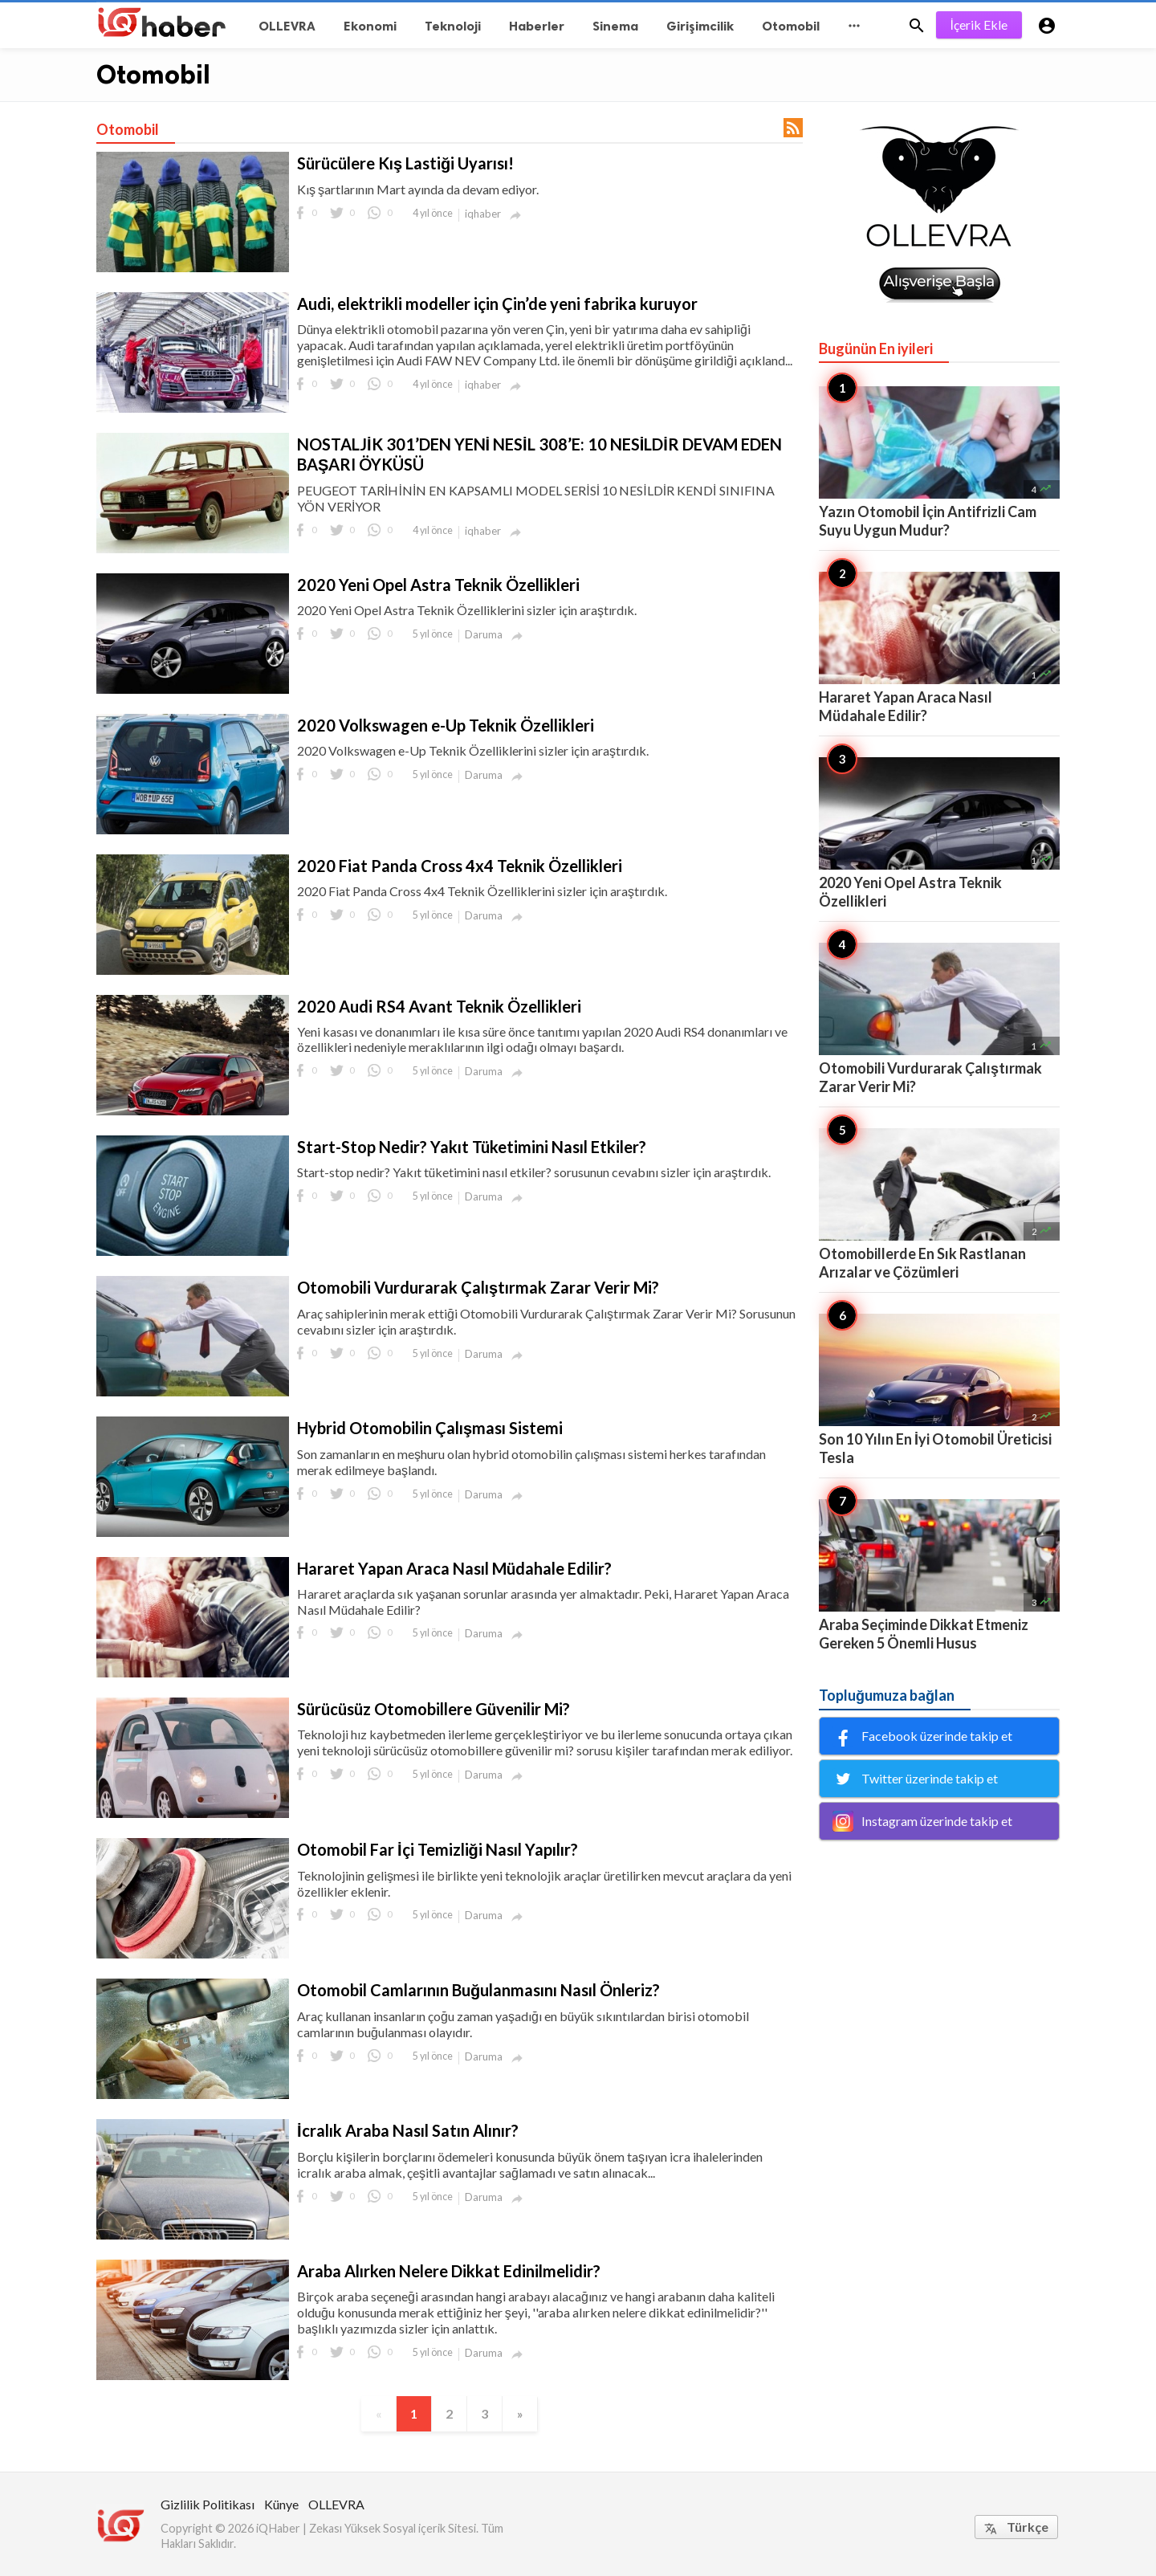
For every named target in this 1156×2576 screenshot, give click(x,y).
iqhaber (483, 213)
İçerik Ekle (978, 24)
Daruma (484, 634)
